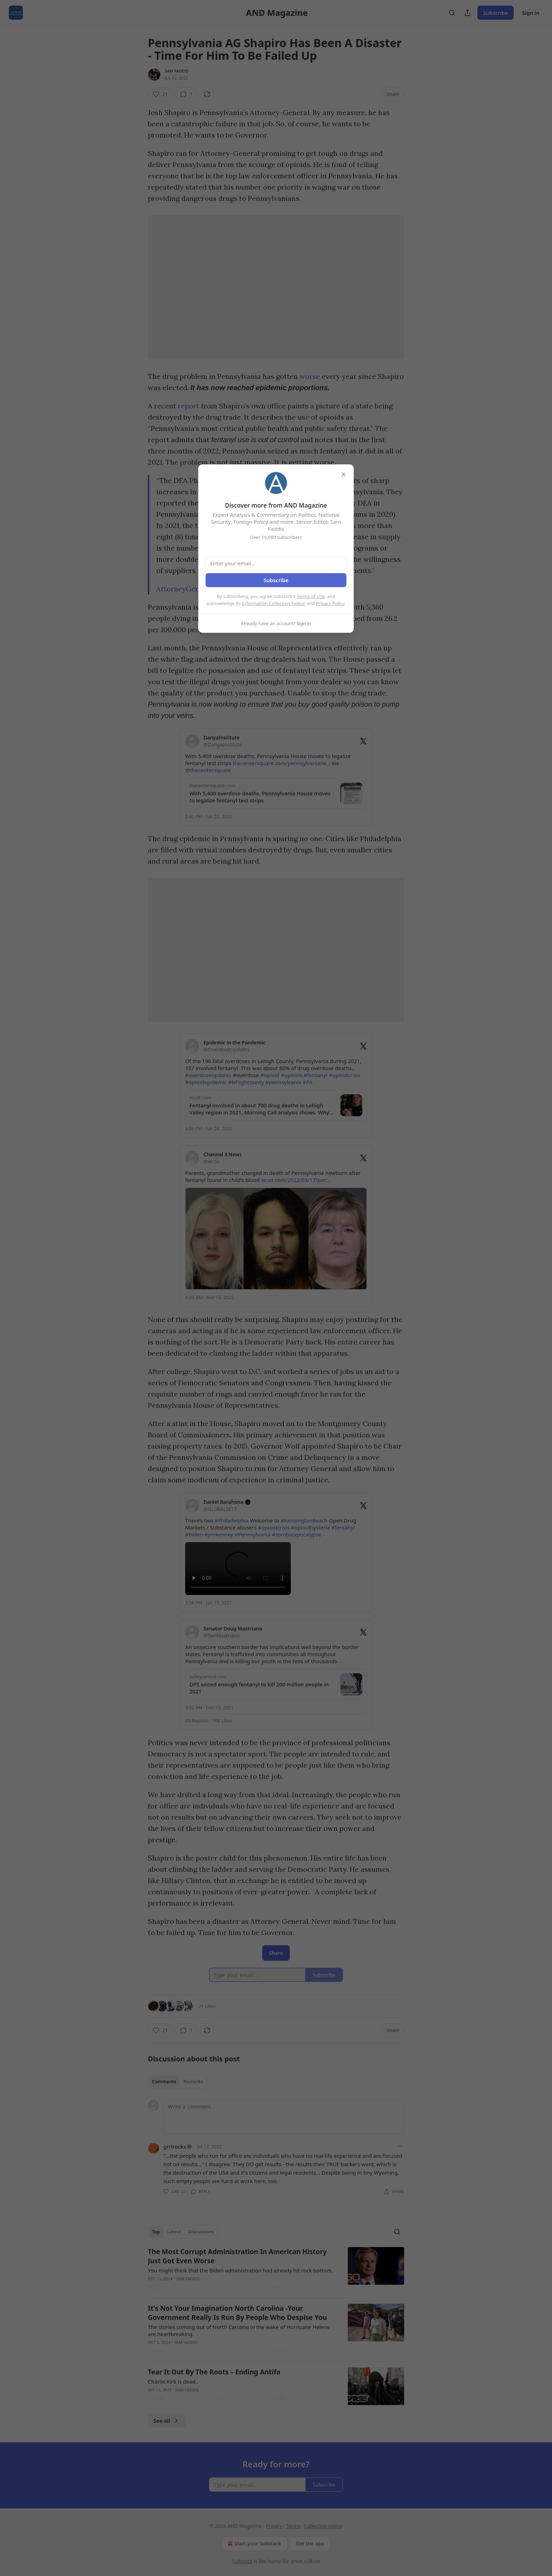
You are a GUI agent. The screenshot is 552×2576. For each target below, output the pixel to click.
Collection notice (323, 2526)
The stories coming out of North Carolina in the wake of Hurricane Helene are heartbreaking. (239, 2330)
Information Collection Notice (273, 603)
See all (166, 2420)
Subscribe (495, 12)
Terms (293, 2526)
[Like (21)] (160, 94)
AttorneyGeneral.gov (191, 588)
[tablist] (177, 2081)
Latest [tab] (174, 2231)
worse (310, 376)
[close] (343, 474)
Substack (242, 2561)
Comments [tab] (164, 2081)
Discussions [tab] (201, 2231)
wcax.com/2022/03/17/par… (295, 1179)
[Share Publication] (467, 13)
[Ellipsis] (400, 2146)
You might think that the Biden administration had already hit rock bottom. (240, 2270)
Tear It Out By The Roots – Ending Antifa (214, 2372)
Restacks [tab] (193, 2081)
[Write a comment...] (284, 2117)
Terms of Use (311, 596)
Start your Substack (253, 2544)
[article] (276, 2269)
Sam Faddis (176, 71)
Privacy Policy (330, 603)
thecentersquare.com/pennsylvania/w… (282, 763)
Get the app (310, 2543)
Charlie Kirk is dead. (172, 2381)
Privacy (273, 2526)
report (188, 405)
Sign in (530, 12)
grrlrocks (174, 2146)
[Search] (452, 13)
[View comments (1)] (186, 94)
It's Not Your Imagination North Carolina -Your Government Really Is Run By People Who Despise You (237, 2313)
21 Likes (207, 2006)
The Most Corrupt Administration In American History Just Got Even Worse (237, 2256)
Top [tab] (156, 2231)
